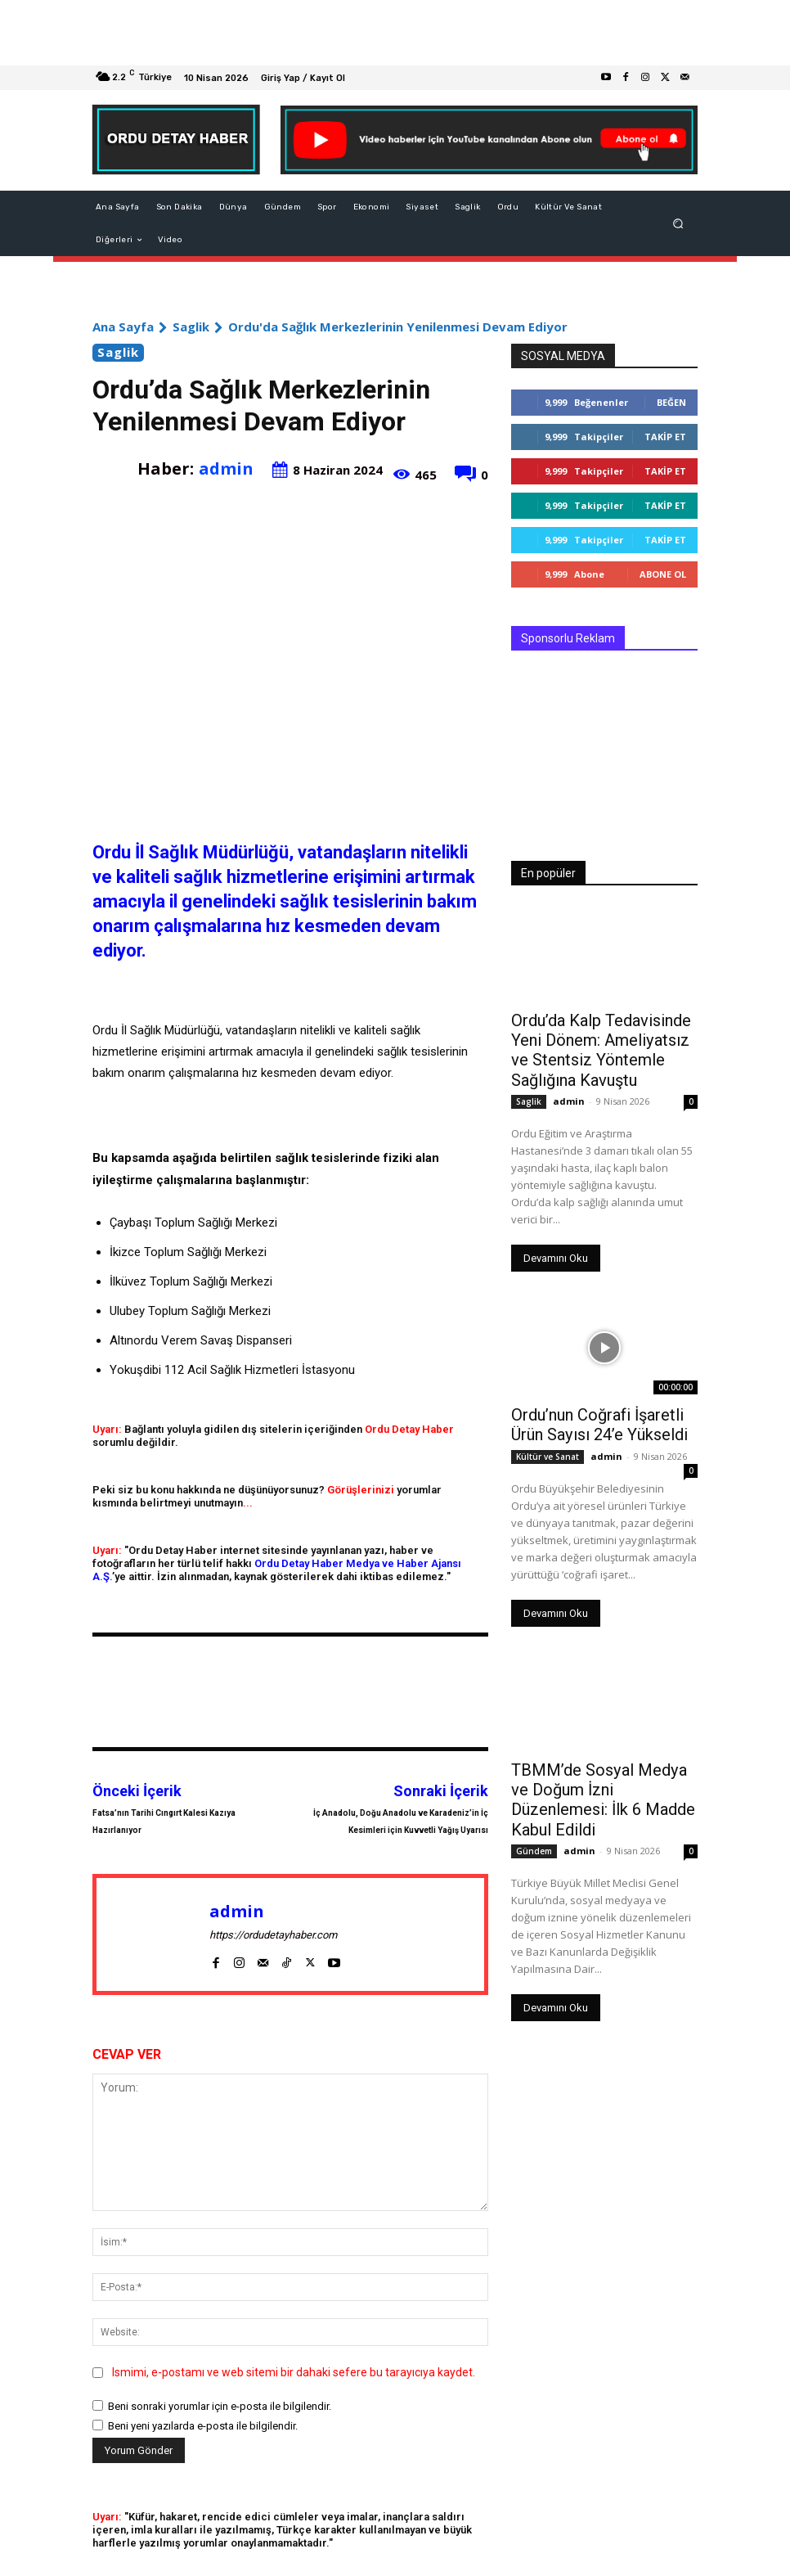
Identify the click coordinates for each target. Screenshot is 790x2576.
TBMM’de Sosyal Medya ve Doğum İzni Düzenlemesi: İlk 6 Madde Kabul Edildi (603, 1776)
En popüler (548, 873)
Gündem (534, 1814)
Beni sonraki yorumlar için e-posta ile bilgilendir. (219, 2406)
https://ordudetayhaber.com (273, 1935)
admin (226, 468)
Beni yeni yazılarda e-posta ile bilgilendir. (203, 2426)
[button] (678, 224)
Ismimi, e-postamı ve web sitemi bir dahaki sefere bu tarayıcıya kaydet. (293, 2372)
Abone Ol (663, 574)
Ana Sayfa (123, 326)
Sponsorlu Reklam (568, 638)
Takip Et (665, 436)
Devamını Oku (555, 1251)
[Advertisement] (395, 32)
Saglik (191, 326)
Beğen (671, 402)
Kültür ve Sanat (547, 1445)
